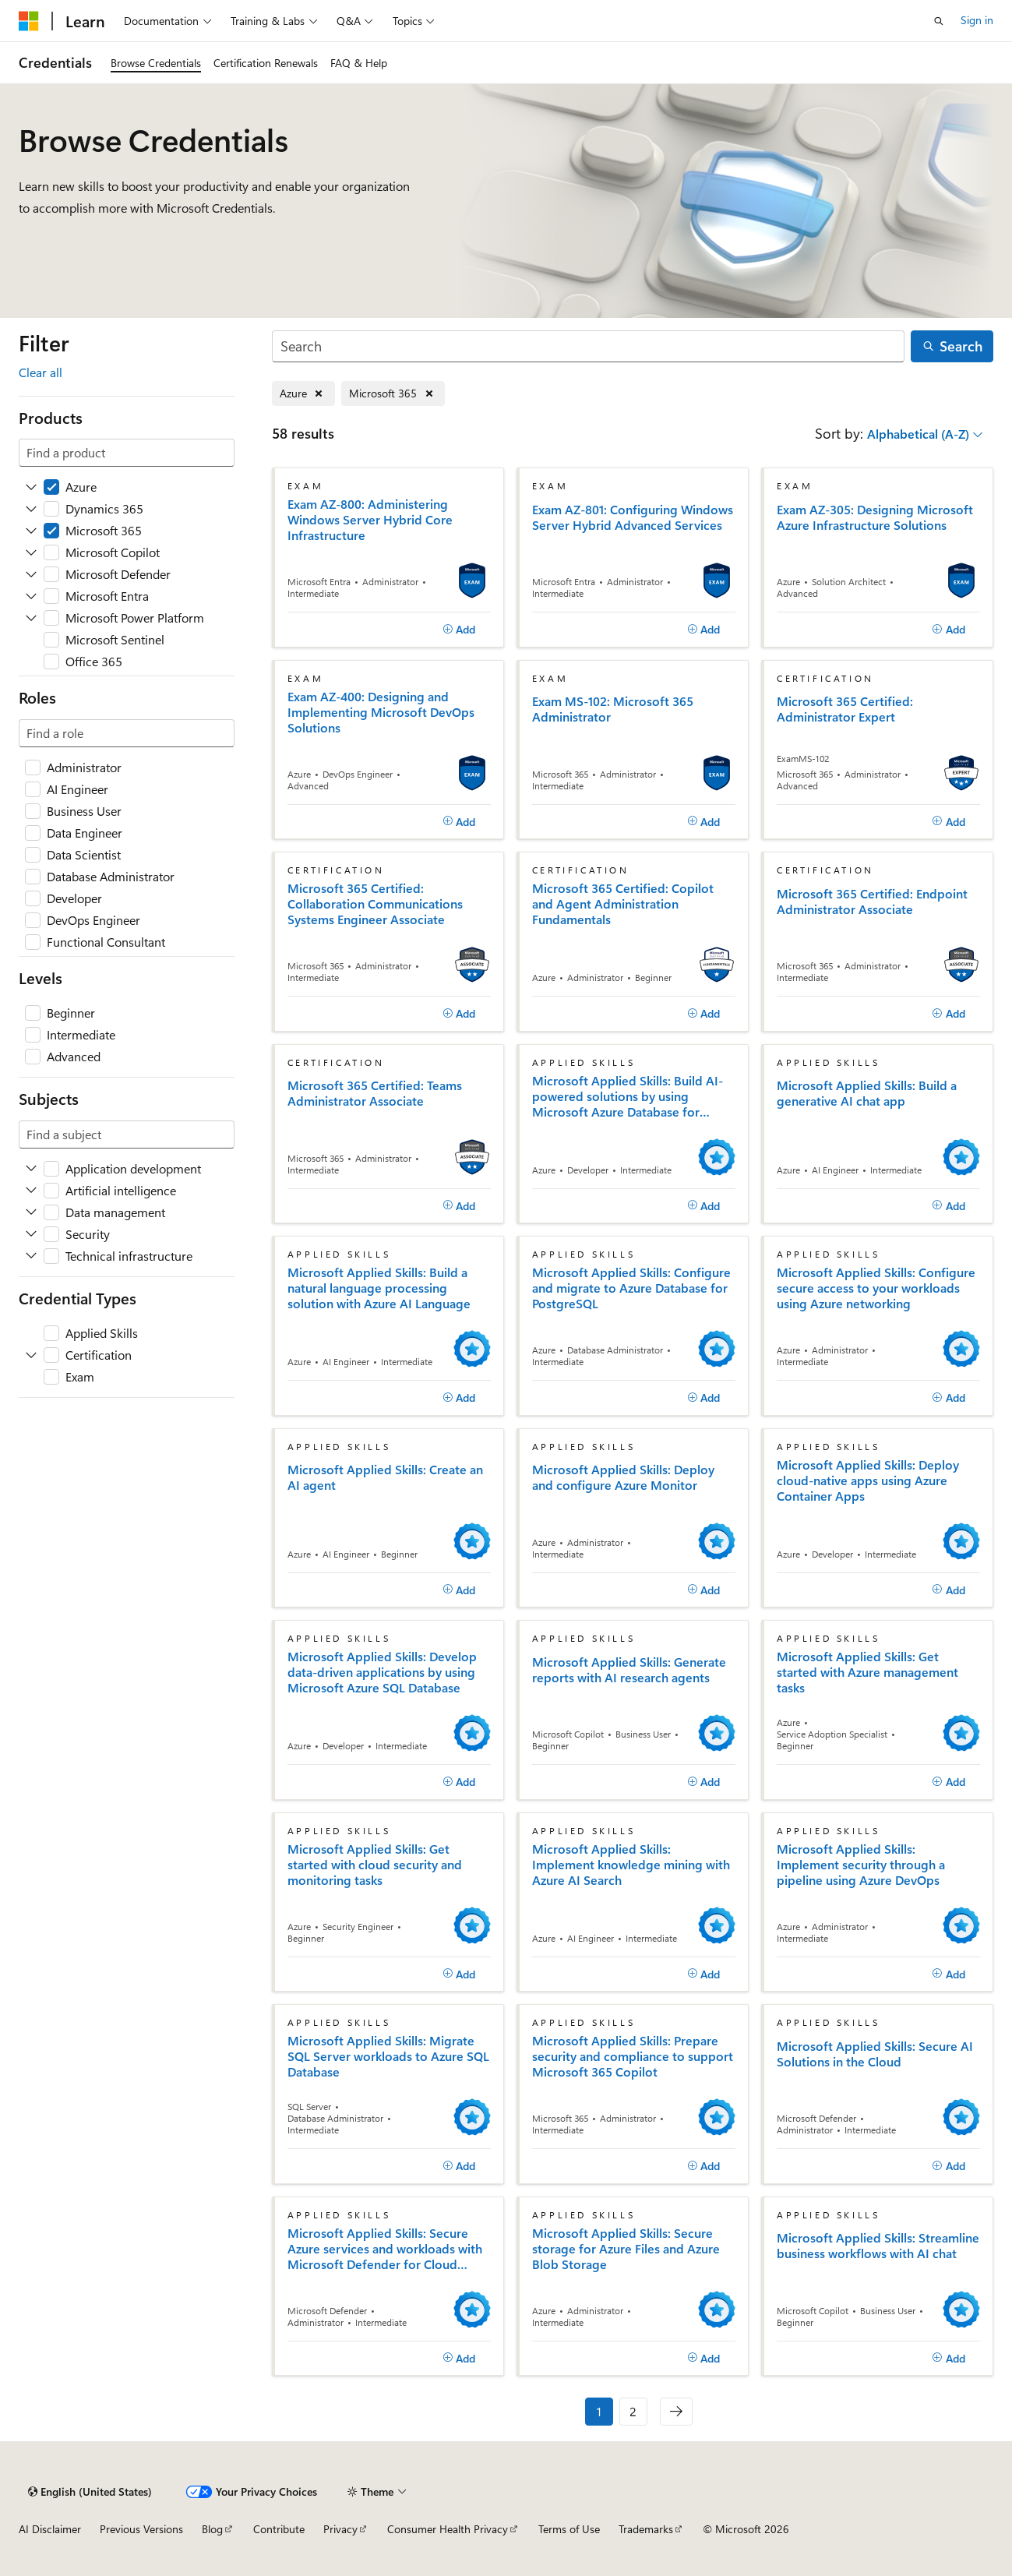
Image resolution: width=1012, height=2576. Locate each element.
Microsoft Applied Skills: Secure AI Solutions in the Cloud (875, 2054)
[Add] (459, 629)
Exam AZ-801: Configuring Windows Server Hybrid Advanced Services (632, 517)
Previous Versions (141, 2528)
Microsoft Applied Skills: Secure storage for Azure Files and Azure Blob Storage (626, 2248)
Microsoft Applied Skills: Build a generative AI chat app (867, 1093)
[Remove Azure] (303, 394)
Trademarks (646, 2528)
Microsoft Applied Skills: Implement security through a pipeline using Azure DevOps (861, 1864)
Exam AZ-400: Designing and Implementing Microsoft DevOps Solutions (380, 712)
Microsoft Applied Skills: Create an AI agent (385, 1477)
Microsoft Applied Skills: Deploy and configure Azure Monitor (623, 1477)
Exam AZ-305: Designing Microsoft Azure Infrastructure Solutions (875, 517)
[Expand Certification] (31, 1355)
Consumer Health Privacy (447, 2528)
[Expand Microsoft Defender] (31, 574)
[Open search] (938, 21)
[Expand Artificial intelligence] (31, 1190)
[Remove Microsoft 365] (393, 394)
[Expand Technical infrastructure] (31, 1256)
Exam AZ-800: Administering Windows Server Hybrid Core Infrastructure (370, 519)
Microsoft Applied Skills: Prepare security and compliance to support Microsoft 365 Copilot (632, 2056)
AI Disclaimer (50, 2528)
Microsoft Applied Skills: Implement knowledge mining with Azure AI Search (631, 1864)
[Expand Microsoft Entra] (31, 596)
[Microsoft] (29, 21)
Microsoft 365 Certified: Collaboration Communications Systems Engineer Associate (375, 903)
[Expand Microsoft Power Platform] (31, 618)
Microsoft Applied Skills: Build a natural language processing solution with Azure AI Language (379, 1288)
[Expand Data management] (31, 1212)
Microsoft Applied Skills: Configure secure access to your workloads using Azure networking (876, 1288)
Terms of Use (569, 2528)
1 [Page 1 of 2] (599, 2411)
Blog (212, 2528)
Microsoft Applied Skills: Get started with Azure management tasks (867, 1672)
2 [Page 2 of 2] (632, 2411)
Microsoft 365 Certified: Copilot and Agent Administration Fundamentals (623, 903)
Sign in (977, 19)
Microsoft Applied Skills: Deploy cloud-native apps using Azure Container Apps (868, 1480)
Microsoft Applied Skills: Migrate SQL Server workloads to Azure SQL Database (388, 2056)
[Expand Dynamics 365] (31, 509)
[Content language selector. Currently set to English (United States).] (90, 2491)
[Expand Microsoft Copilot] (31, 552)
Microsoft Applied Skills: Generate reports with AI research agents (629, 1669)
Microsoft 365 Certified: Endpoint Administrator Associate (872, 901)
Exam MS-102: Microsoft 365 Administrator (612, 709)
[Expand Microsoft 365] (31, 530)
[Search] (588, 346)
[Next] (676, 2412)
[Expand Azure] (31, 487)
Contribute (279, 2528)
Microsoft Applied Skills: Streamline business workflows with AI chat (878, 2245)
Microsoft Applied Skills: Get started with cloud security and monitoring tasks (374, 1864)
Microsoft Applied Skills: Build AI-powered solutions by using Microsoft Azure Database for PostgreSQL (627, 1096)
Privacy (340, 2528)
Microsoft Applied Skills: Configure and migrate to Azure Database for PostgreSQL (631, 1288)
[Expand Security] (31, 1234)
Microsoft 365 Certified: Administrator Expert (845, 709)
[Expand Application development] (31, 1169)
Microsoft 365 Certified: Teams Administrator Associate (374, 1093)
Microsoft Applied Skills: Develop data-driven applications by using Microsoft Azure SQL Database (382, 1672)
